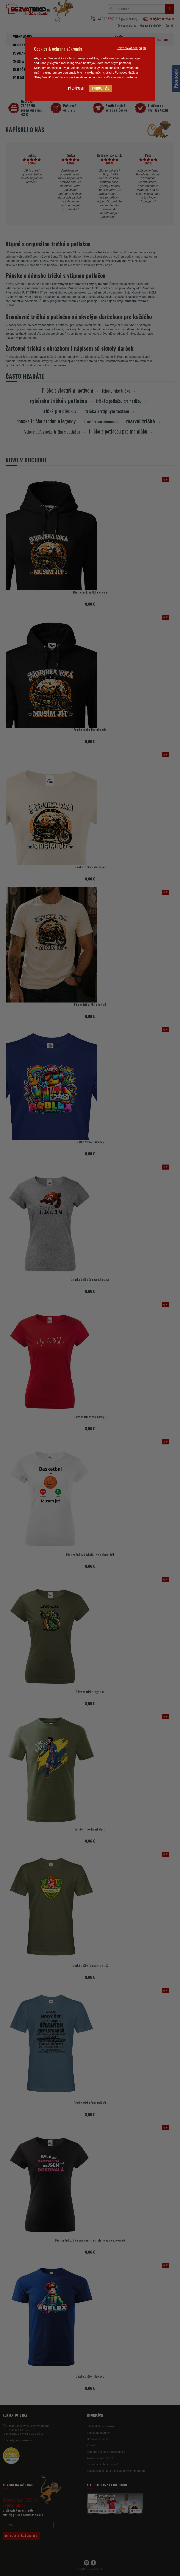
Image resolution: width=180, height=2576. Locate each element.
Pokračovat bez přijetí (131, 48)
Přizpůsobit (76, 88)
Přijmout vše (100, 88)
